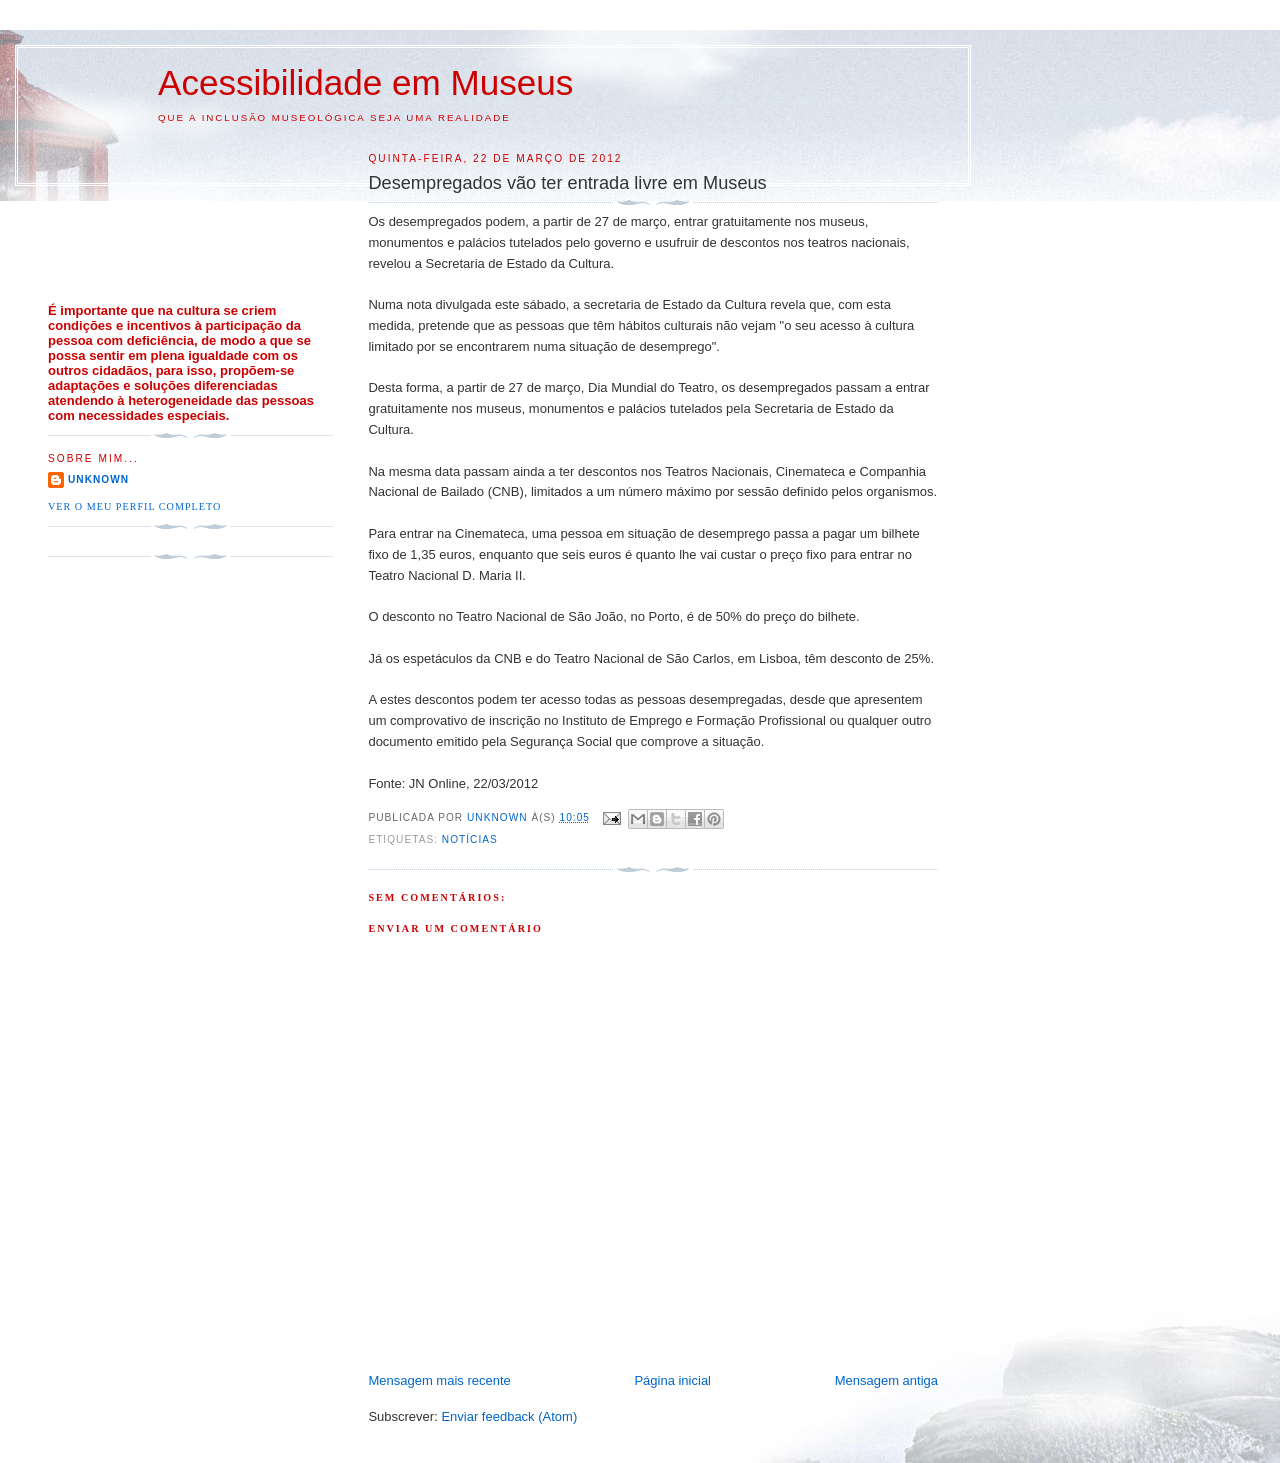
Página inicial (672, 1380)
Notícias (470, 839)
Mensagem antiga (886, 1380)
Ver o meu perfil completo (134, 506)
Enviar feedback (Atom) (509, 1416)
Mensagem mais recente (439, 1380)
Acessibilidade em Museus (365, 82)
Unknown (98, 479)
